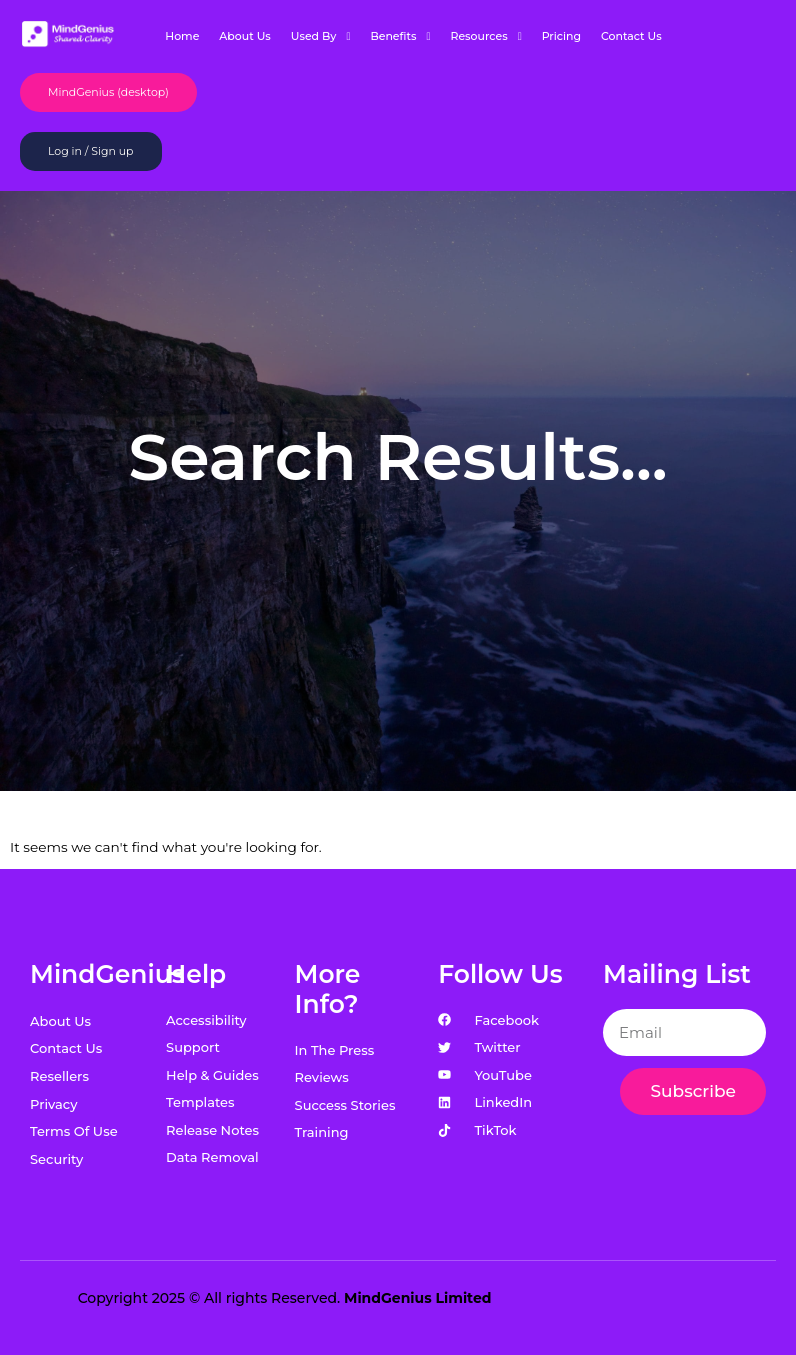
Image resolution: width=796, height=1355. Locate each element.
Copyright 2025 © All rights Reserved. (285, 1298)
